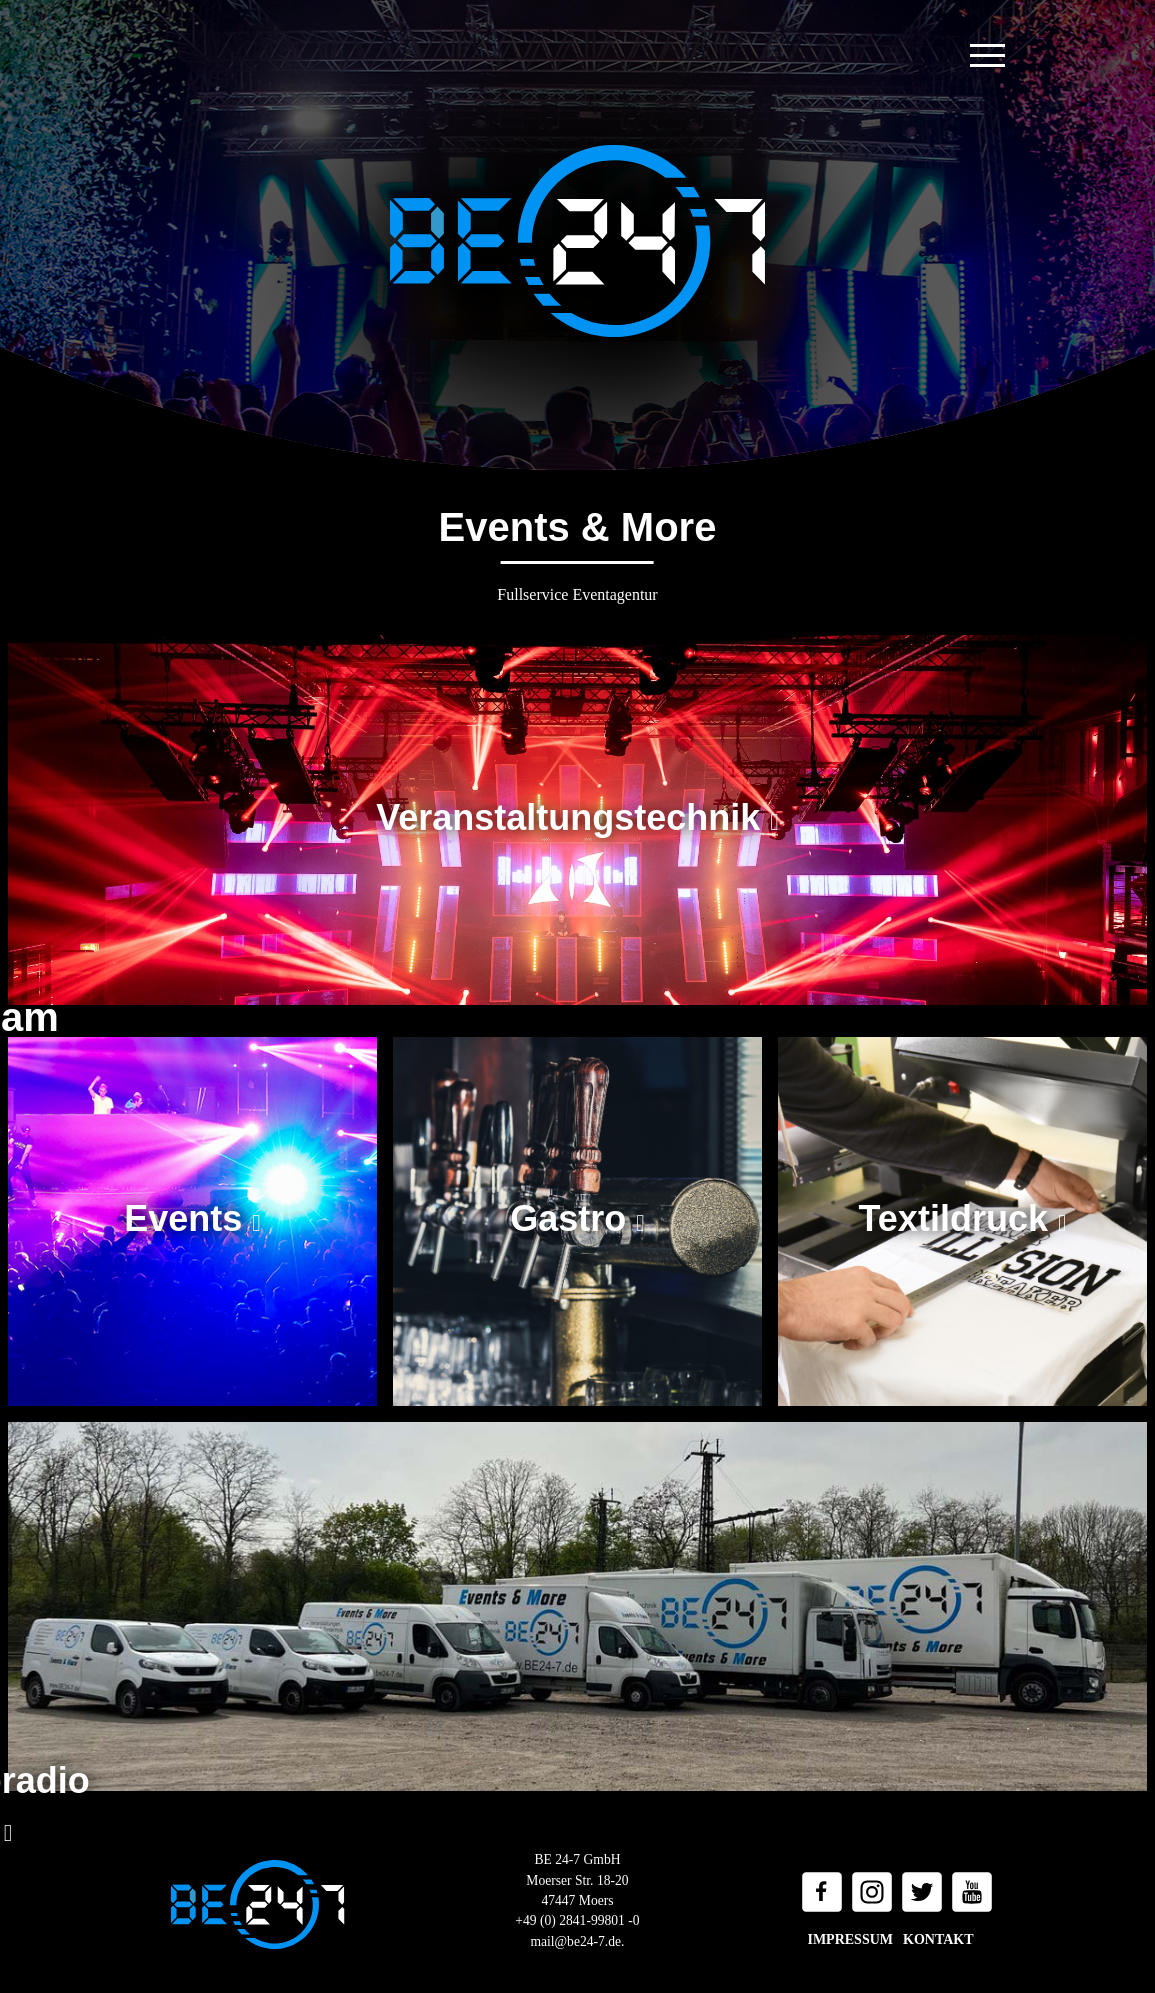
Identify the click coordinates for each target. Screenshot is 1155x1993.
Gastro (573, 1218)
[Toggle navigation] (987, 55)
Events (188, 1218)
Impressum (850, 1939)
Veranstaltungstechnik (573, 817)
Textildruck (958, 1218)
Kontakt (938, 1939)
